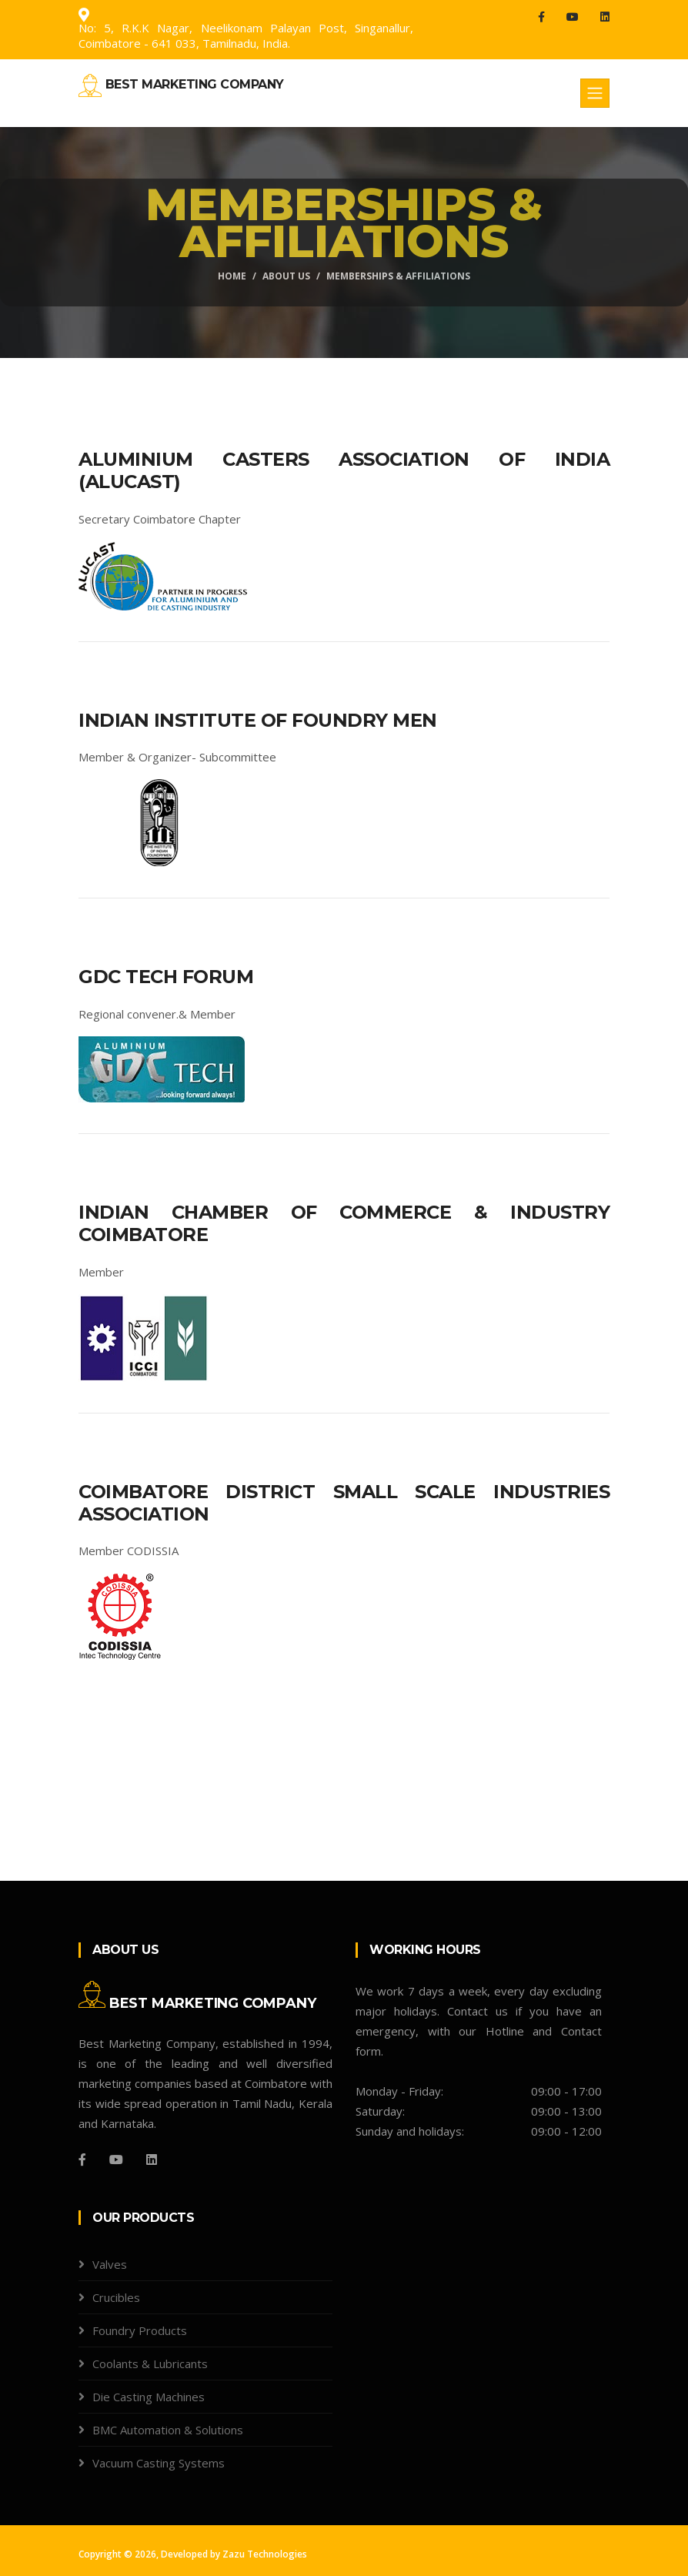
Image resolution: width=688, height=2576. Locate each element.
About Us (286, 276)
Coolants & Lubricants (150, 2363)
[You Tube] (116, 2159)
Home (232, 276)
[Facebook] (82, 2159)
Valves (109, 2264)
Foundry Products (139, 2330)
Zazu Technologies (264, 2554)
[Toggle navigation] (595, 93)
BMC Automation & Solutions (167, 2429)
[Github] (151, 2159)
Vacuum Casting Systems (158, 2463)
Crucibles (116, 2297)
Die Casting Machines (148, 2396)
